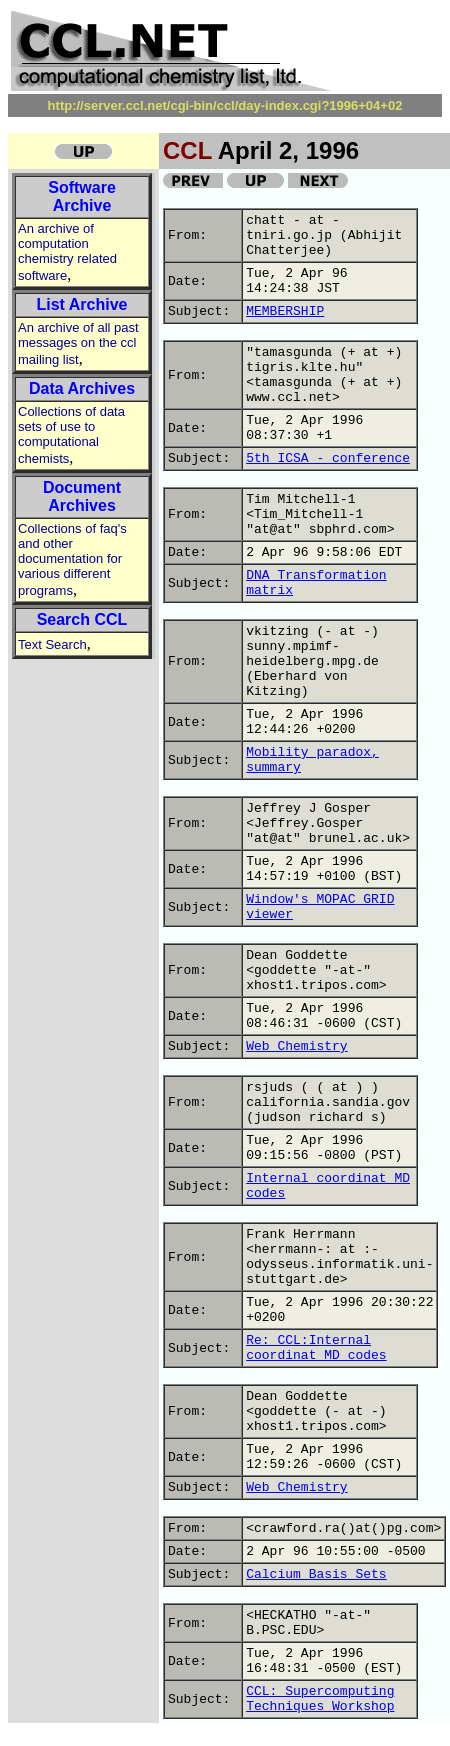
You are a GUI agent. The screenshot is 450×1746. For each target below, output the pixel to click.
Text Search (52, 644)
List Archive (82, 304)
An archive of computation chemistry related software (67, 252)
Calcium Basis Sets (316, 1574)
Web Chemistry (296, 1046)
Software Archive (82, 196)
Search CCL (82, 619)
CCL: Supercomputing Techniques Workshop (320, 1699)
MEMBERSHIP (285, 311)
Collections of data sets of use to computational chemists (71, 435)
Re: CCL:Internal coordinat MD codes (316, 1348)
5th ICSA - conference (328, 458)
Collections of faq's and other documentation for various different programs (72, 559)
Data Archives (82, 388)
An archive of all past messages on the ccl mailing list (78, 343)
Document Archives (82, 496)
